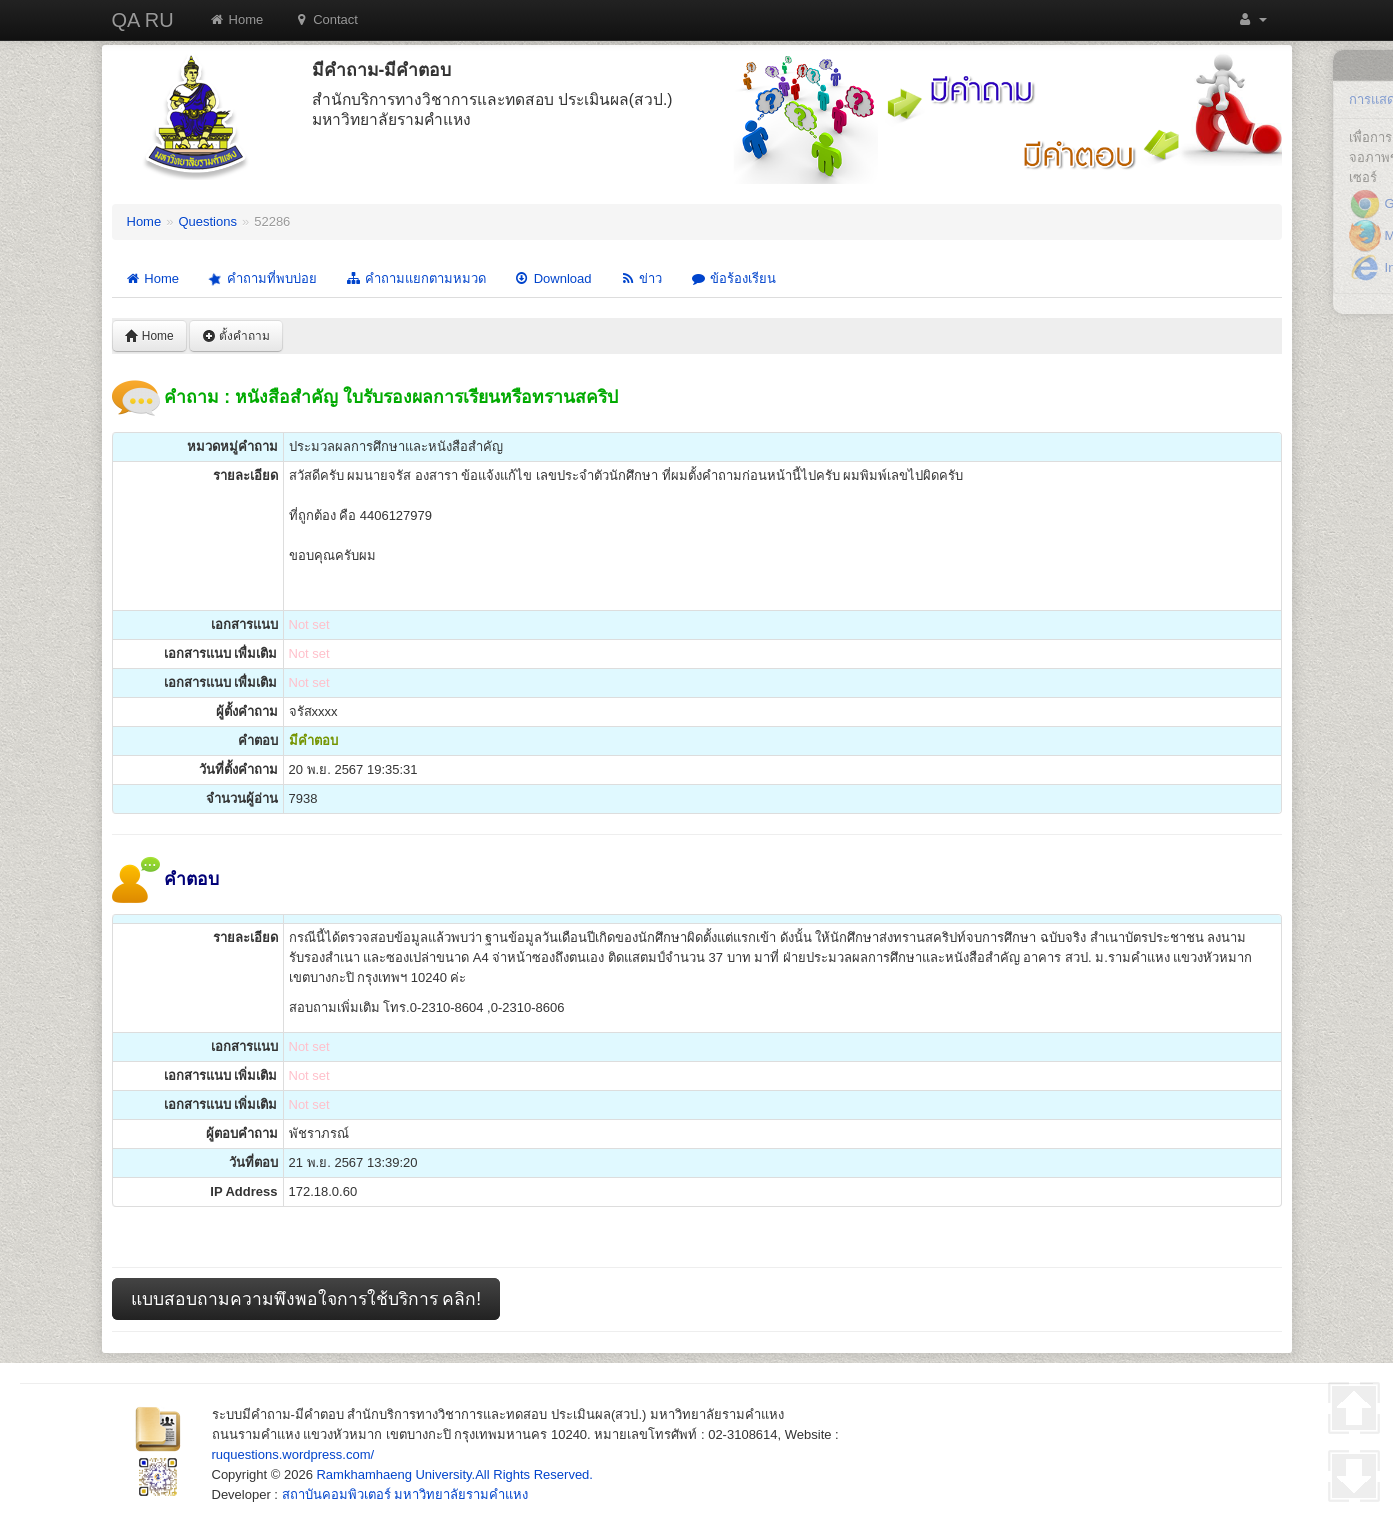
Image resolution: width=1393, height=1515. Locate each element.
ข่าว (640, 278)
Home (236, 19)
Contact (325, 19)
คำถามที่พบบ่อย (261, 278)
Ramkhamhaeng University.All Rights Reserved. (454, 1474)
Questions (207, 221)
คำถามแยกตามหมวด (415, 278)
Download (553, 278)
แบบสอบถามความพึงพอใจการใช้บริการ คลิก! (306, 1299)
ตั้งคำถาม (236, 336)
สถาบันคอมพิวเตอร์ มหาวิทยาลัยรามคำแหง (405, 1494)
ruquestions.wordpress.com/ (293, 1454)
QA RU (143, 20)
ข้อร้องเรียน (733, 278)
